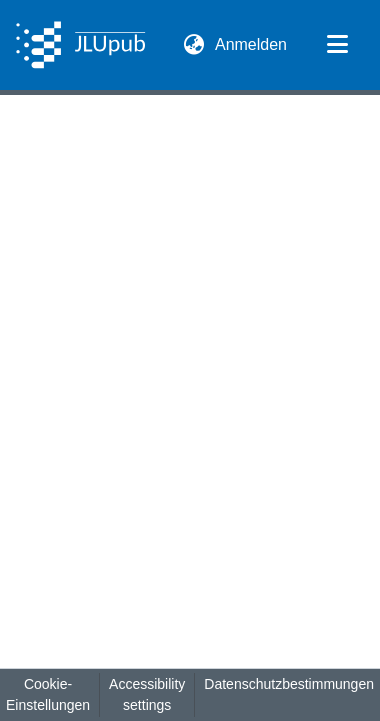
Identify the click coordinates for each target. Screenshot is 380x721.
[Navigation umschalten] (337, 45)
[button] (80, 45)
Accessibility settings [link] (147, 694)
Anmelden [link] (252, 44)
